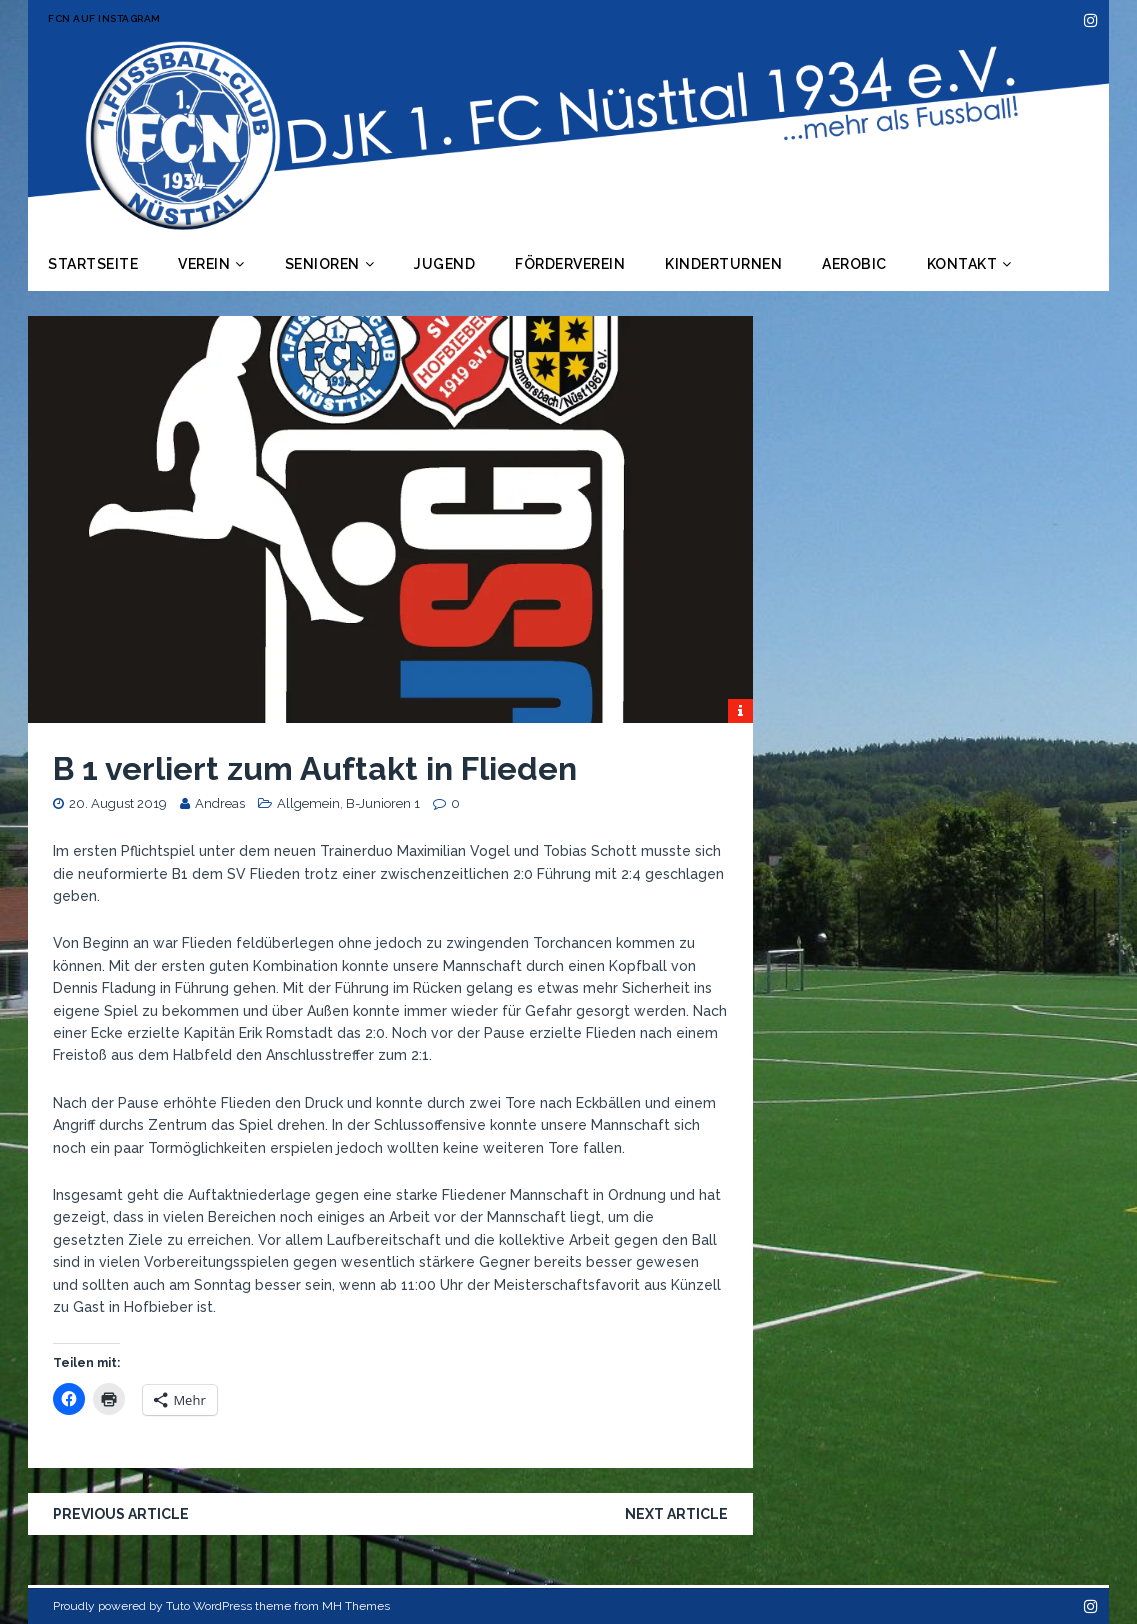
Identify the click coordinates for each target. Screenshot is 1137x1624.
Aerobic (854, 264)
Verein (204, 264)
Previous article (121, 1514)
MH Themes (356, 1606)
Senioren (322, 264)
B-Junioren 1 (383, 803)
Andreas (220, 803)
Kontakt (962, 264)
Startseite (93, 264)
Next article (676, 1514)
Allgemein (308, 803)
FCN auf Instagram (104, 18)
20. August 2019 (118, 803)
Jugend (444, 264)
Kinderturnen (723, 264)
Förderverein (570, 264)
